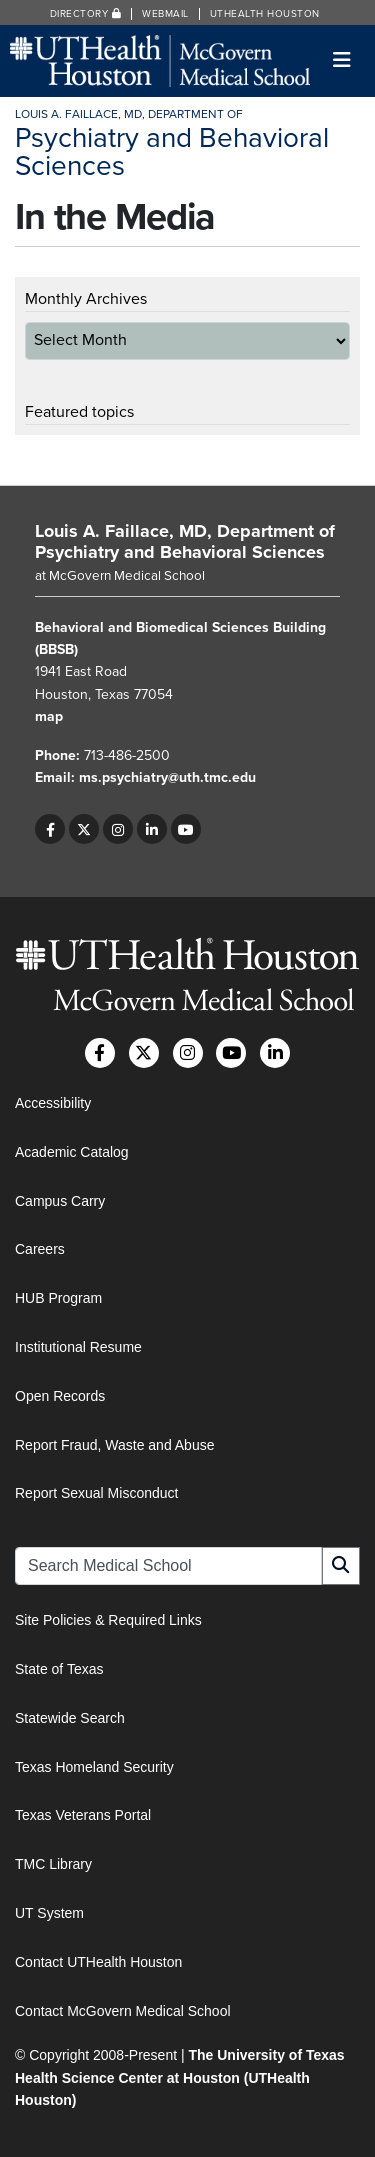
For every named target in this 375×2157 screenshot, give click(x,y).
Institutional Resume (78, 1347)
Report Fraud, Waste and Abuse (114, 1445)
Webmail (165, 14)
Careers (40, 1249)
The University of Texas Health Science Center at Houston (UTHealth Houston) (180, 2077)
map (49, 716)
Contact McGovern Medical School (123, 2011)
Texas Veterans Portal (83, 1815)
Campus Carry (60, 1201)
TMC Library (53, 1864)
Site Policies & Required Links (108, 1620)
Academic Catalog (72, 1152)
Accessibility (53, 1103)
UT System (49, 1913)
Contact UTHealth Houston (98, 1962)
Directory (86, 14)
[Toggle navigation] (342, 60)
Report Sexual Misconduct (96, 1493)
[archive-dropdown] (187, 341)
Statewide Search (70, 1718)
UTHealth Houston (265, 14)
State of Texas (59, 1669)
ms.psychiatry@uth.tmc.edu (167, 777)
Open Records (60, 1396)
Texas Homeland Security (94, 1767)
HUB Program (58, 1298)
